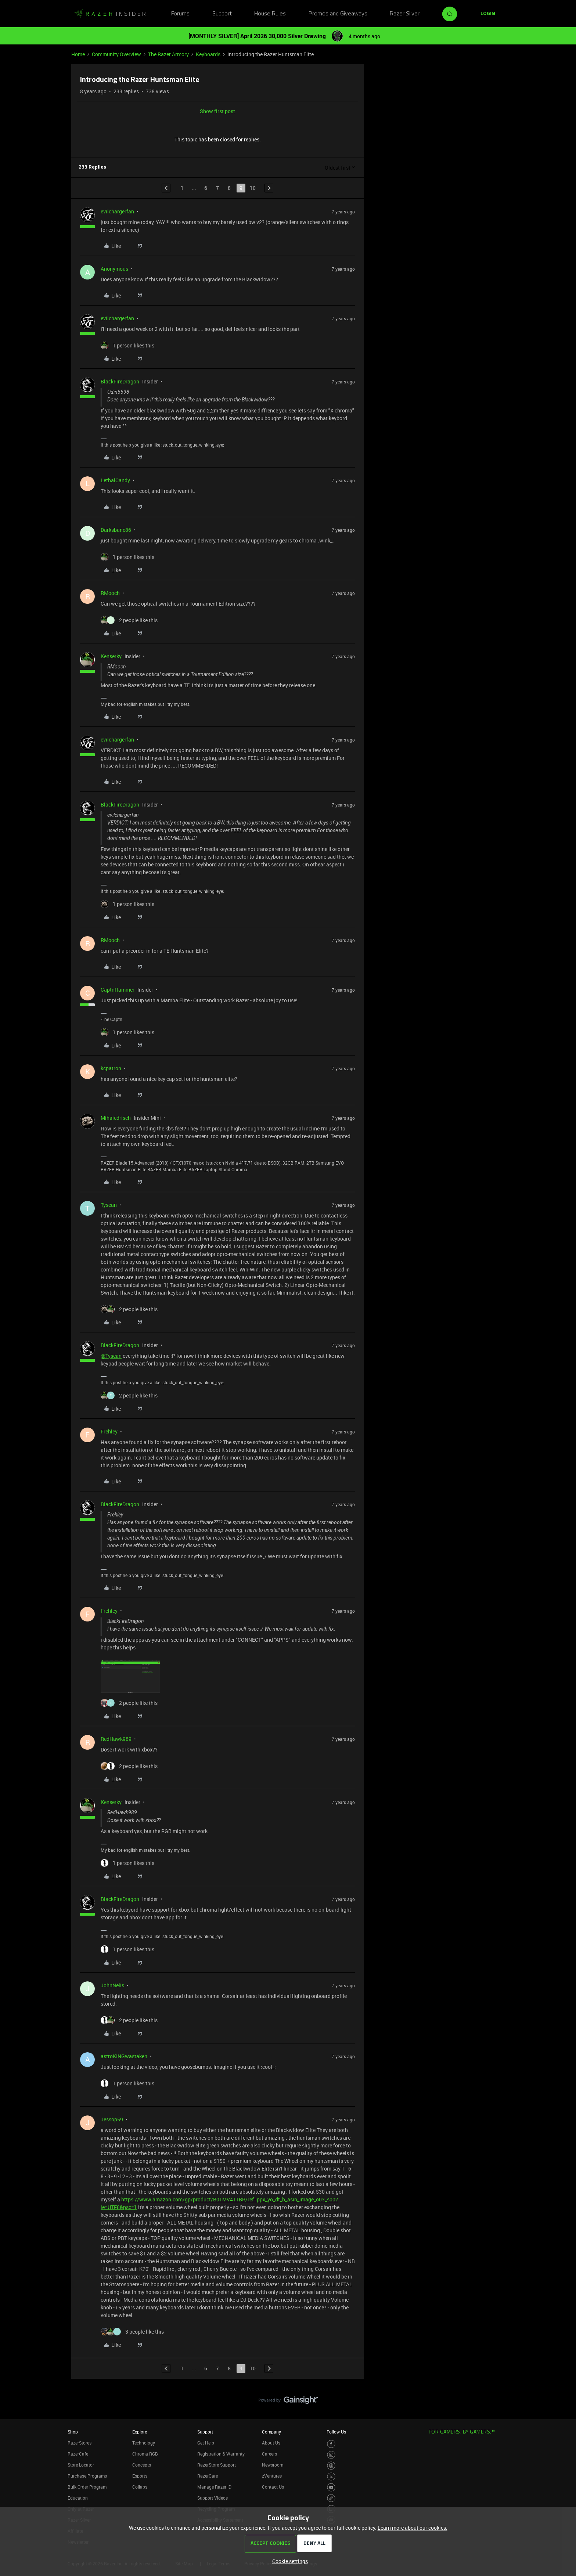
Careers (269, 2454)
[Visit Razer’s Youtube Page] (331, 2487)
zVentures (272, 2476)
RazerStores (79, 2443)
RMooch (110, 592)
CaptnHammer (117, 989)
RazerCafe (78, 2454)
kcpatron (111, 1068)
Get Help (205, 2443)
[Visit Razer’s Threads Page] (331, 2465)
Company (271, 2432)
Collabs (139, 2487)
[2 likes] (129, 620)
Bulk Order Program (87, 2487)
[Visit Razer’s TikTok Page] (331, 2498)
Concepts (141, 2465)
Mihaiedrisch (116, 1117)
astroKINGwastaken (124, 2056)
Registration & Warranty (221, 2454)
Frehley (109, 1431)
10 (253, 187)
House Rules (270, 14)
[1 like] (127, 345)
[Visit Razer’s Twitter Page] (331, 2476)
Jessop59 (112, 2119)
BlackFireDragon (120, 381)
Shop (73, 2432)
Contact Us (273, 2487)
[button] (488, 14)
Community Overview (116, 54)
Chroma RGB (145, 2454)
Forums (180, 14)
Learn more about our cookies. (412, 2527)
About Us (271, 2443)
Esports (139, 2476)
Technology (143, 2443)
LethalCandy (115, 480)
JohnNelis (112, 1985)
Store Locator (81, 2465)
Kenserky (111, 656)
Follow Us (336, 2432)
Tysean (109, 1204)
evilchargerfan (117, 211)
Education (78, 2498)
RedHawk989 (116, 1738)
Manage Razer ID (214, 2487)
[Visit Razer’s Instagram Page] (331, 2455)
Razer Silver (405, 14)
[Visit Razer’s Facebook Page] (331, 2444)
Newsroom (272, 2465)
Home (78, 54)
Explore (139, 2432)
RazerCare (207, 2476)
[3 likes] (132, 2331)
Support (222, 14)
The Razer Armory (168, 54)
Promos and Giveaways (338, 14)
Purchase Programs (87, 2476)
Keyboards (208, 54)
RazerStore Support (216, 2465)
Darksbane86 (116, 529)
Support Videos (212, 2498)
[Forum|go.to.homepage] (109, 14)
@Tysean (111, 1355)
